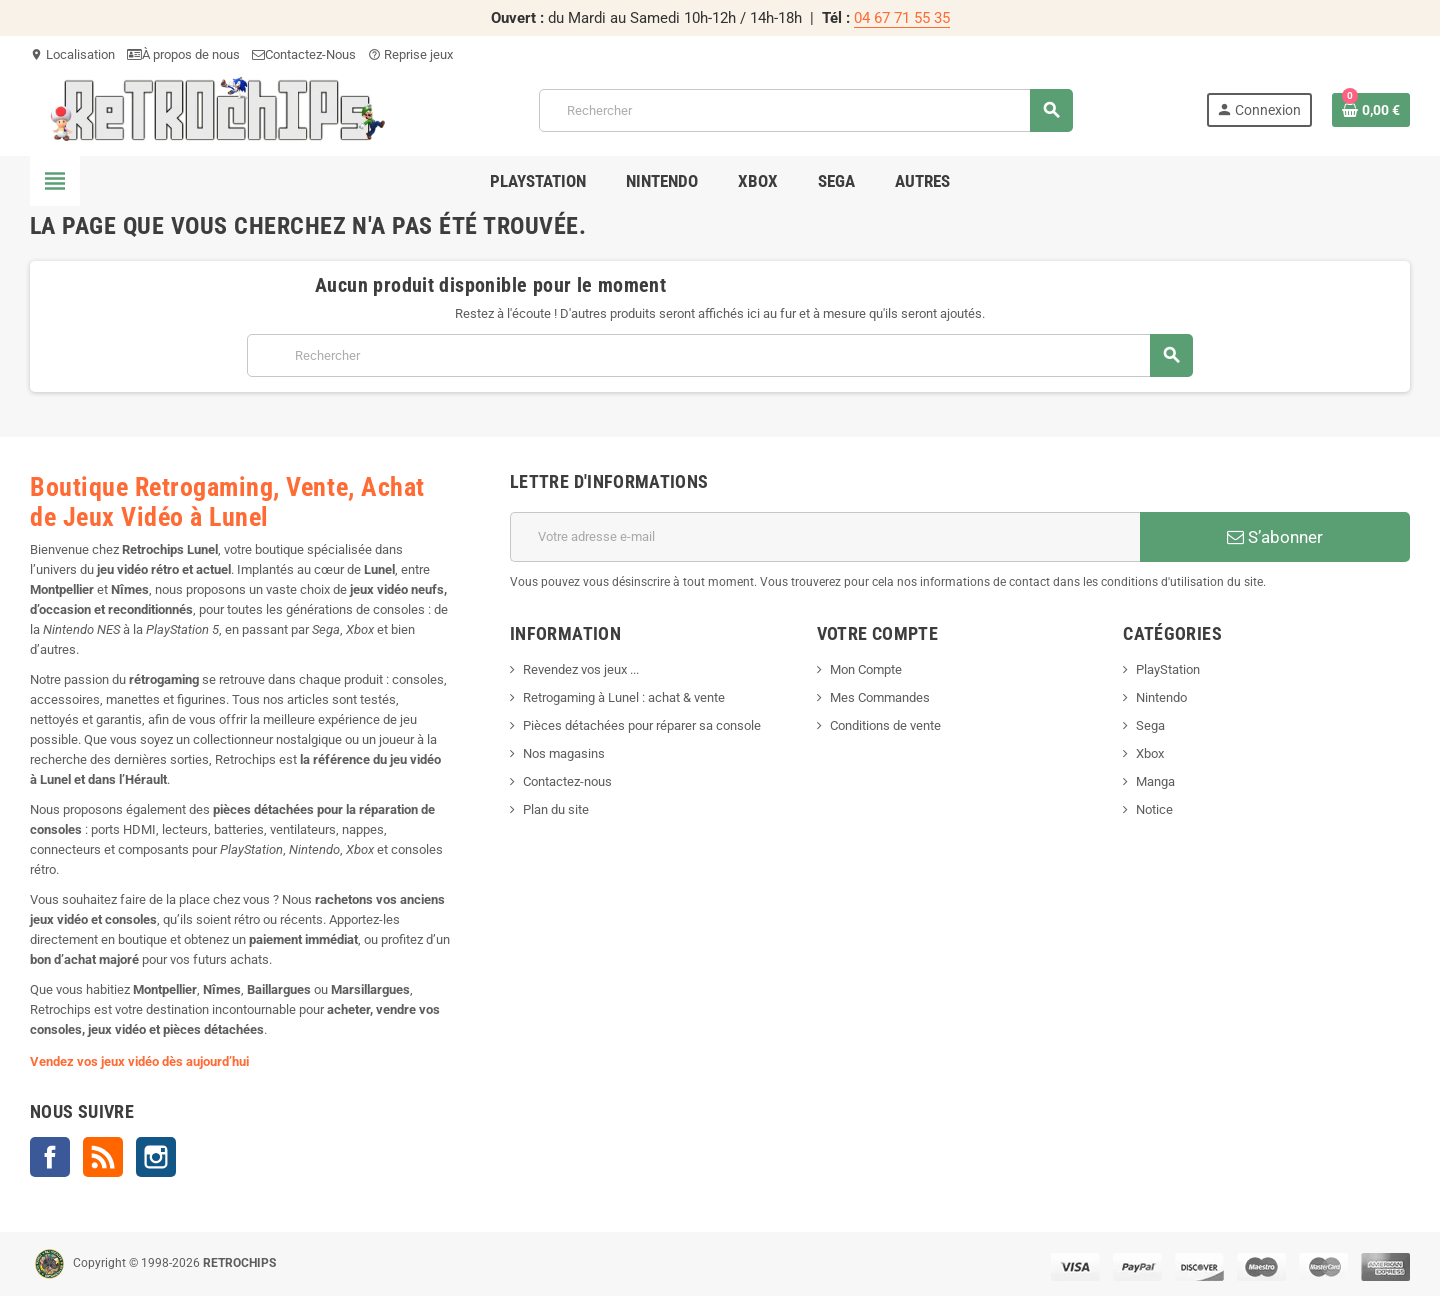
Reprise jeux (410, 54)
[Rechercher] (805, 110)
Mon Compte (866, 669)
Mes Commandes (880, 697)
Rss (103, 1157)
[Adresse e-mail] (825, 537)
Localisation (72, 54)
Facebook (50, 1157)
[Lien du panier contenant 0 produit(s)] (1371, 110)
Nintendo (1161, 697)
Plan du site (556, 809)
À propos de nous (183, 54)
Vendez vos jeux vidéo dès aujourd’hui (139, 1061)
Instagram (156, 1157)
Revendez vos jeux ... (581, 669)
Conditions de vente (885, 725)
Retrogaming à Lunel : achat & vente (624, 697)
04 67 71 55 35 (902, 18)
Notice (1154, 809)
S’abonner (1275, 537)
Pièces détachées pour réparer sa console (642, 725)
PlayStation (1168, 669)
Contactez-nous (567, 781)
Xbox (1150, 753)
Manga (1155, 781)
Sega (1150, 725)
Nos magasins (564, 753)
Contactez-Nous (304, 54)
